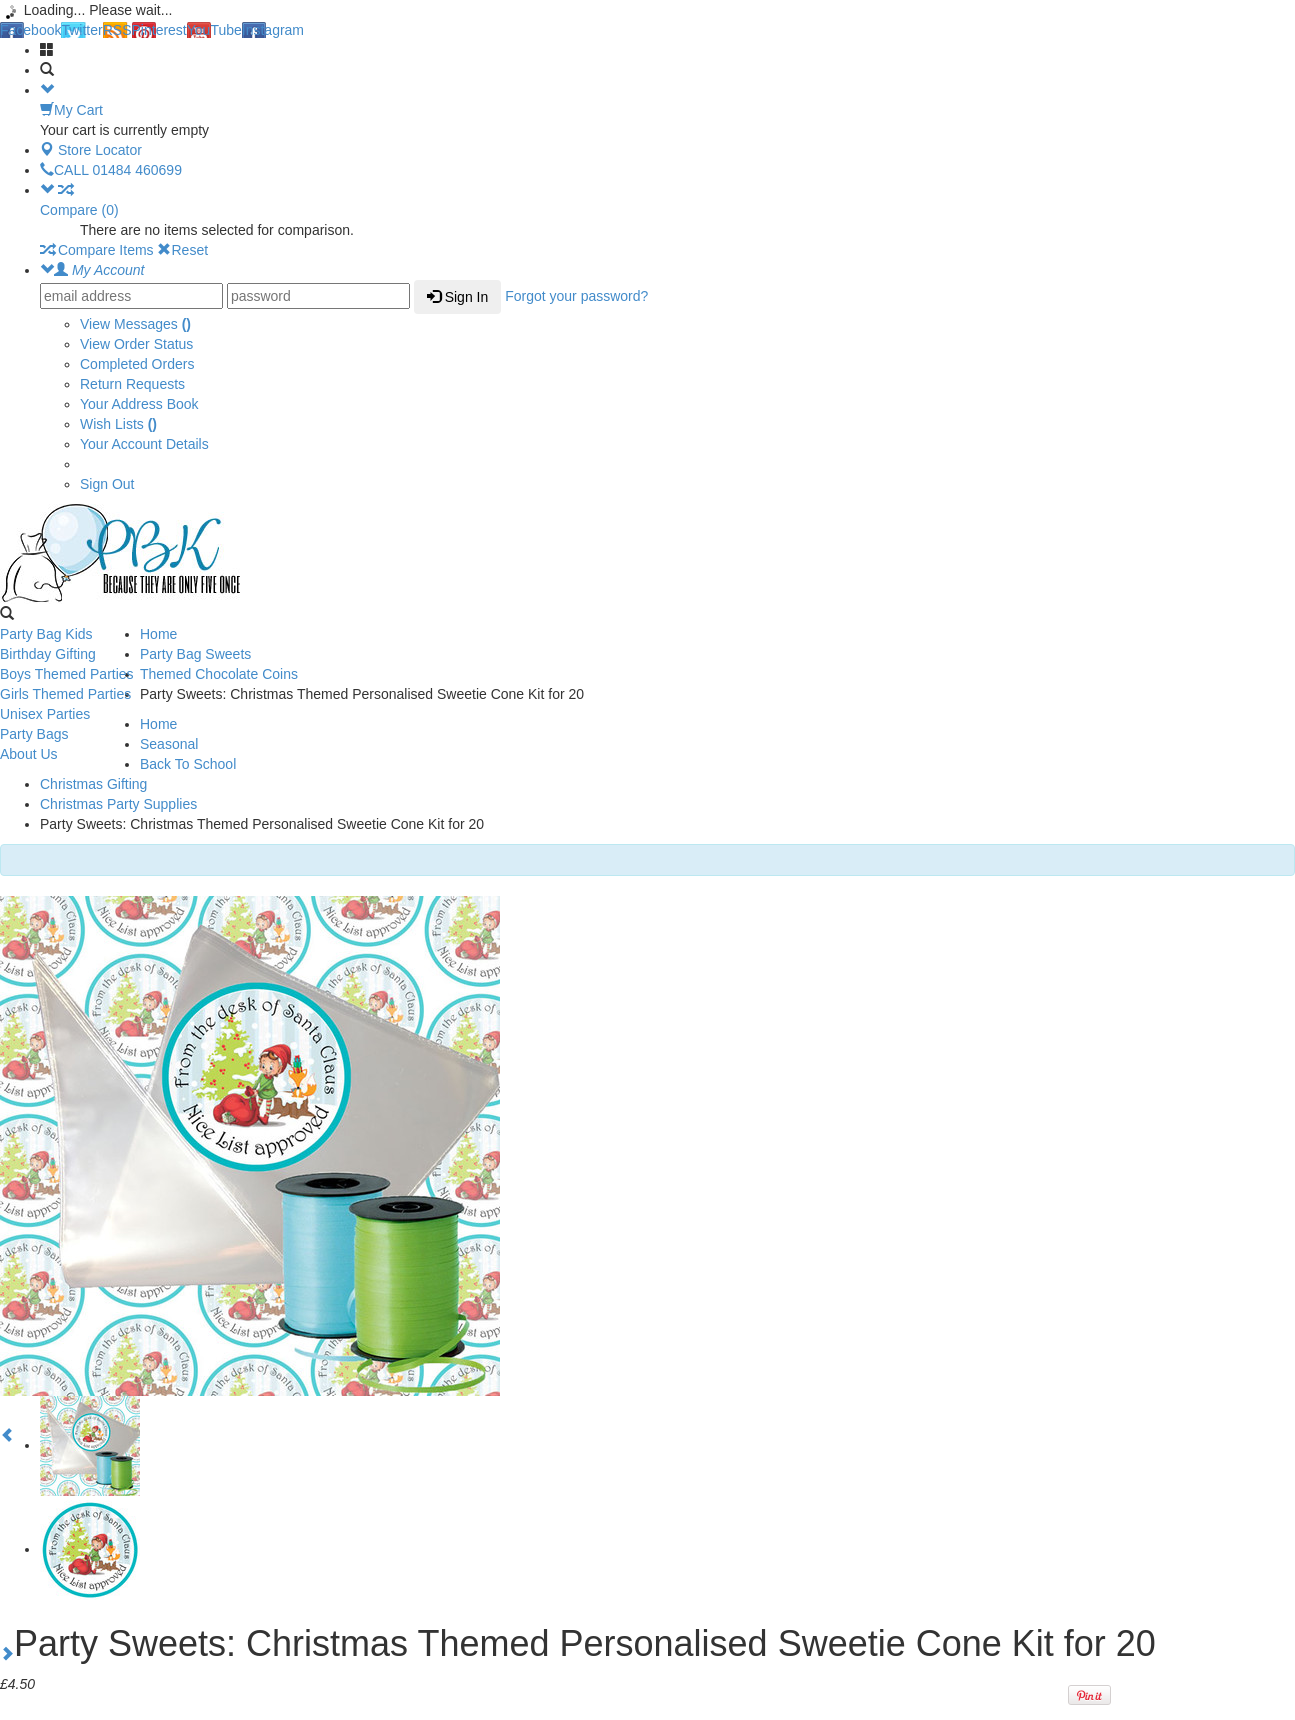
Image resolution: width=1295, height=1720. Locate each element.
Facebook (30, 30)
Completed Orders (137, 364)
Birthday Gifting (48, 654)
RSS (117, 30)
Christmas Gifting (93, 784)
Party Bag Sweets (195, 654)
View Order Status (136, 344)
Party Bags (34, 734)
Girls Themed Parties (65, 694)
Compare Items (97, 250)
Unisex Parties (45, 714)
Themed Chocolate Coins (219, 674)
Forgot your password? (576, 296)
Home (158, 634)
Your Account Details (144, 444)
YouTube (214, 30)
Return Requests (132, 384)
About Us (29, 754)
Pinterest (159, 30)
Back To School (188, 764)
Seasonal (169, 744)
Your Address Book (139, 404)
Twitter (81, 30)
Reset (182, 250)
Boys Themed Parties (67, 674)
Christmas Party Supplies (118, 804)
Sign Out (107, 484)
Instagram (273, 30)
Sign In (457, 297)
